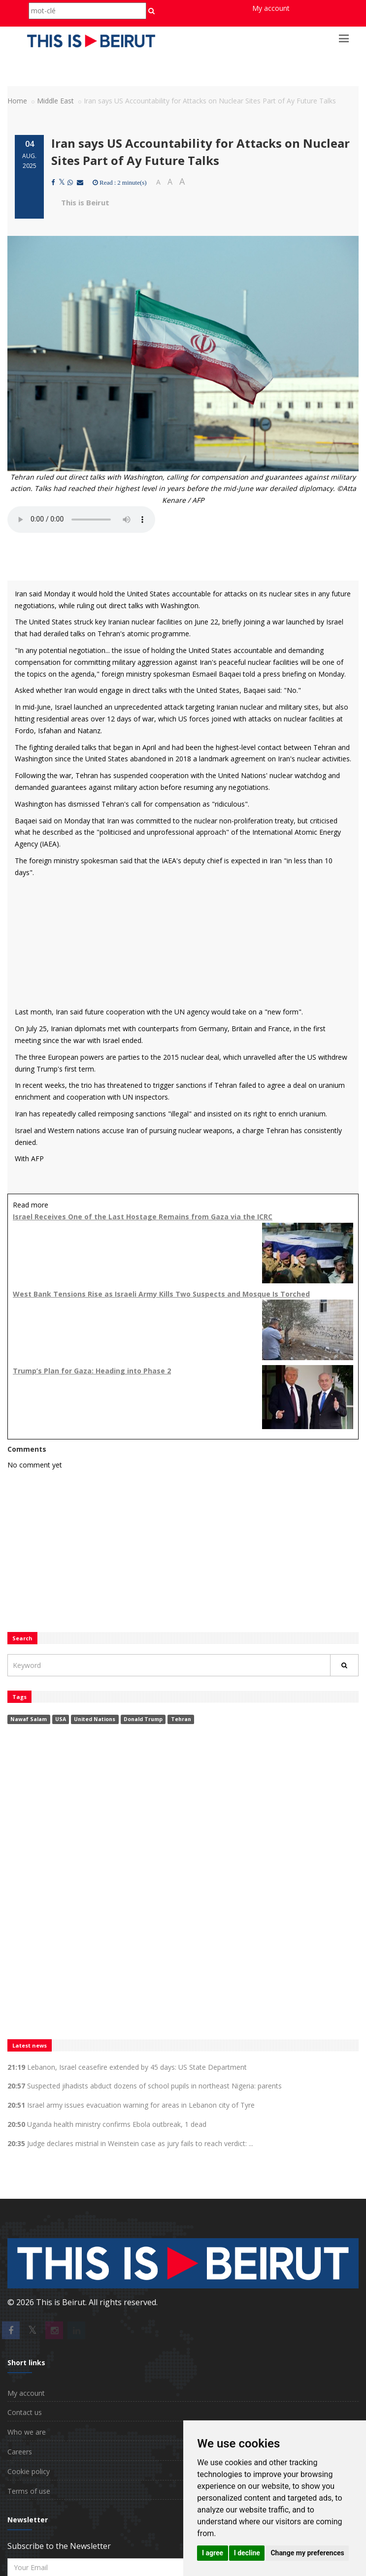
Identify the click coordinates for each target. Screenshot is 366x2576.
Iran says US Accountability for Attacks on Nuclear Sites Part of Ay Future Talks (200, 151)
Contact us (24, 2412)
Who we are (26, 2432)
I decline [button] (247, 2553)
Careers (19, 2451)
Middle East (55, 100)
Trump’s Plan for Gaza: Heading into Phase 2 (92, 1370)
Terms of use (28, 2491)
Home (17, 100)
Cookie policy (28, 2471)
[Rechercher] (344, 1665)
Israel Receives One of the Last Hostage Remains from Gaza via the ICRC (142, 1216)
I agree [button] (212, 2553)
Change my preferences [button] (307, 2553)
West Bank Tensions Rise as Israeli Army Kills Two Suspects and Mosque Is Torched (161, 1294)
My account (271, 8)
